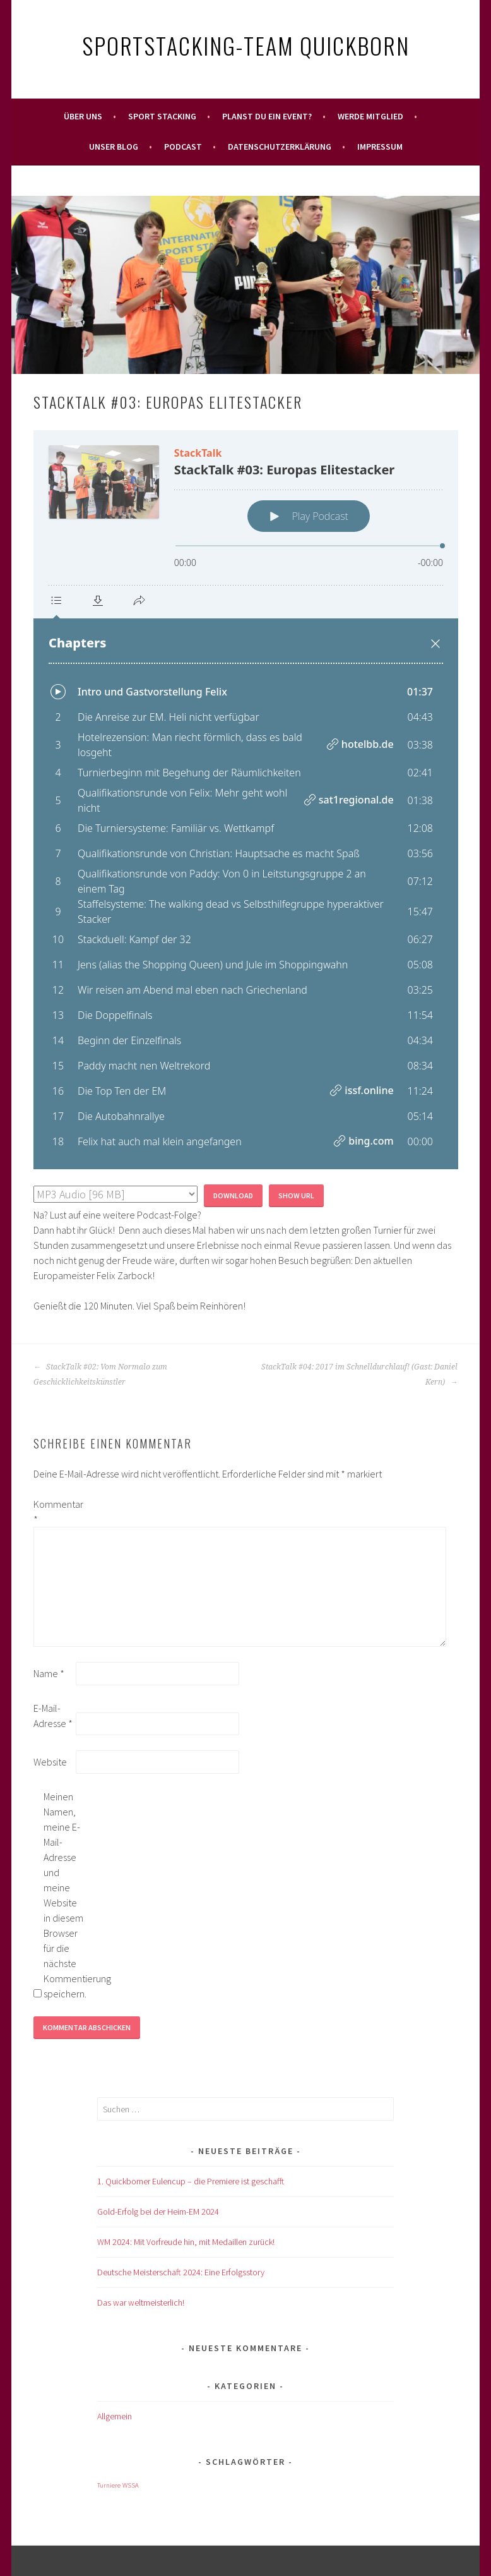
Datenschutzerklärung (279, 146)
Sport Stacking (162, 116)
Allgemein (114, 2416)
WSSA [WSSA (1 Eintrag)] (130, 2485)
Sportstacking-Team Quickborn (246, 45)
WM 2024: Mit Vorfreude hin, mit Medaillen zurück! (186, 2242)
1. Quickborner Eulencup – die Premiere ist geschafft (190, 2181)
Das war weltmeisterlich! (140, 2302)
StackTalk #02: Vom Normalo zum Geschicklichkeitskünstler (100, 1375)
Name (48, 1673)
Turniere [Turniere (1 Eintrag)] (109, 2485)
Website (50, 1761)
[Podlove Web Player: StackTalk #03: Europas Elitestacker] (245, 799)
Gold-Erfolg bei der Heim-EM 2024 (158, 2211)
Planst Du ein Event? (267, 116)
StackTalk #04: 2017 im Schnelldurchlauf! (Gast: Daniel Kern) (359, 1375)
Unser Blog (113, 146)
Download (233, 1195)
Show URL (296, 1195)
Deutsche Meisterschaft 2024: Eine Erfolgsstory (180, 2272)
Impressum (380, 146)
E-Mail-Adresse (53, 1716)
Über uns (83, 116)
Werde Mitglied (370, 116)
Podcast (183, 146)
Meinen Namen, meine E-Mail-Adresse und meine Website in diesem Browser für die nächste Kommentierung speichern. (64, 1895)
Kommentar (53, 1512)
